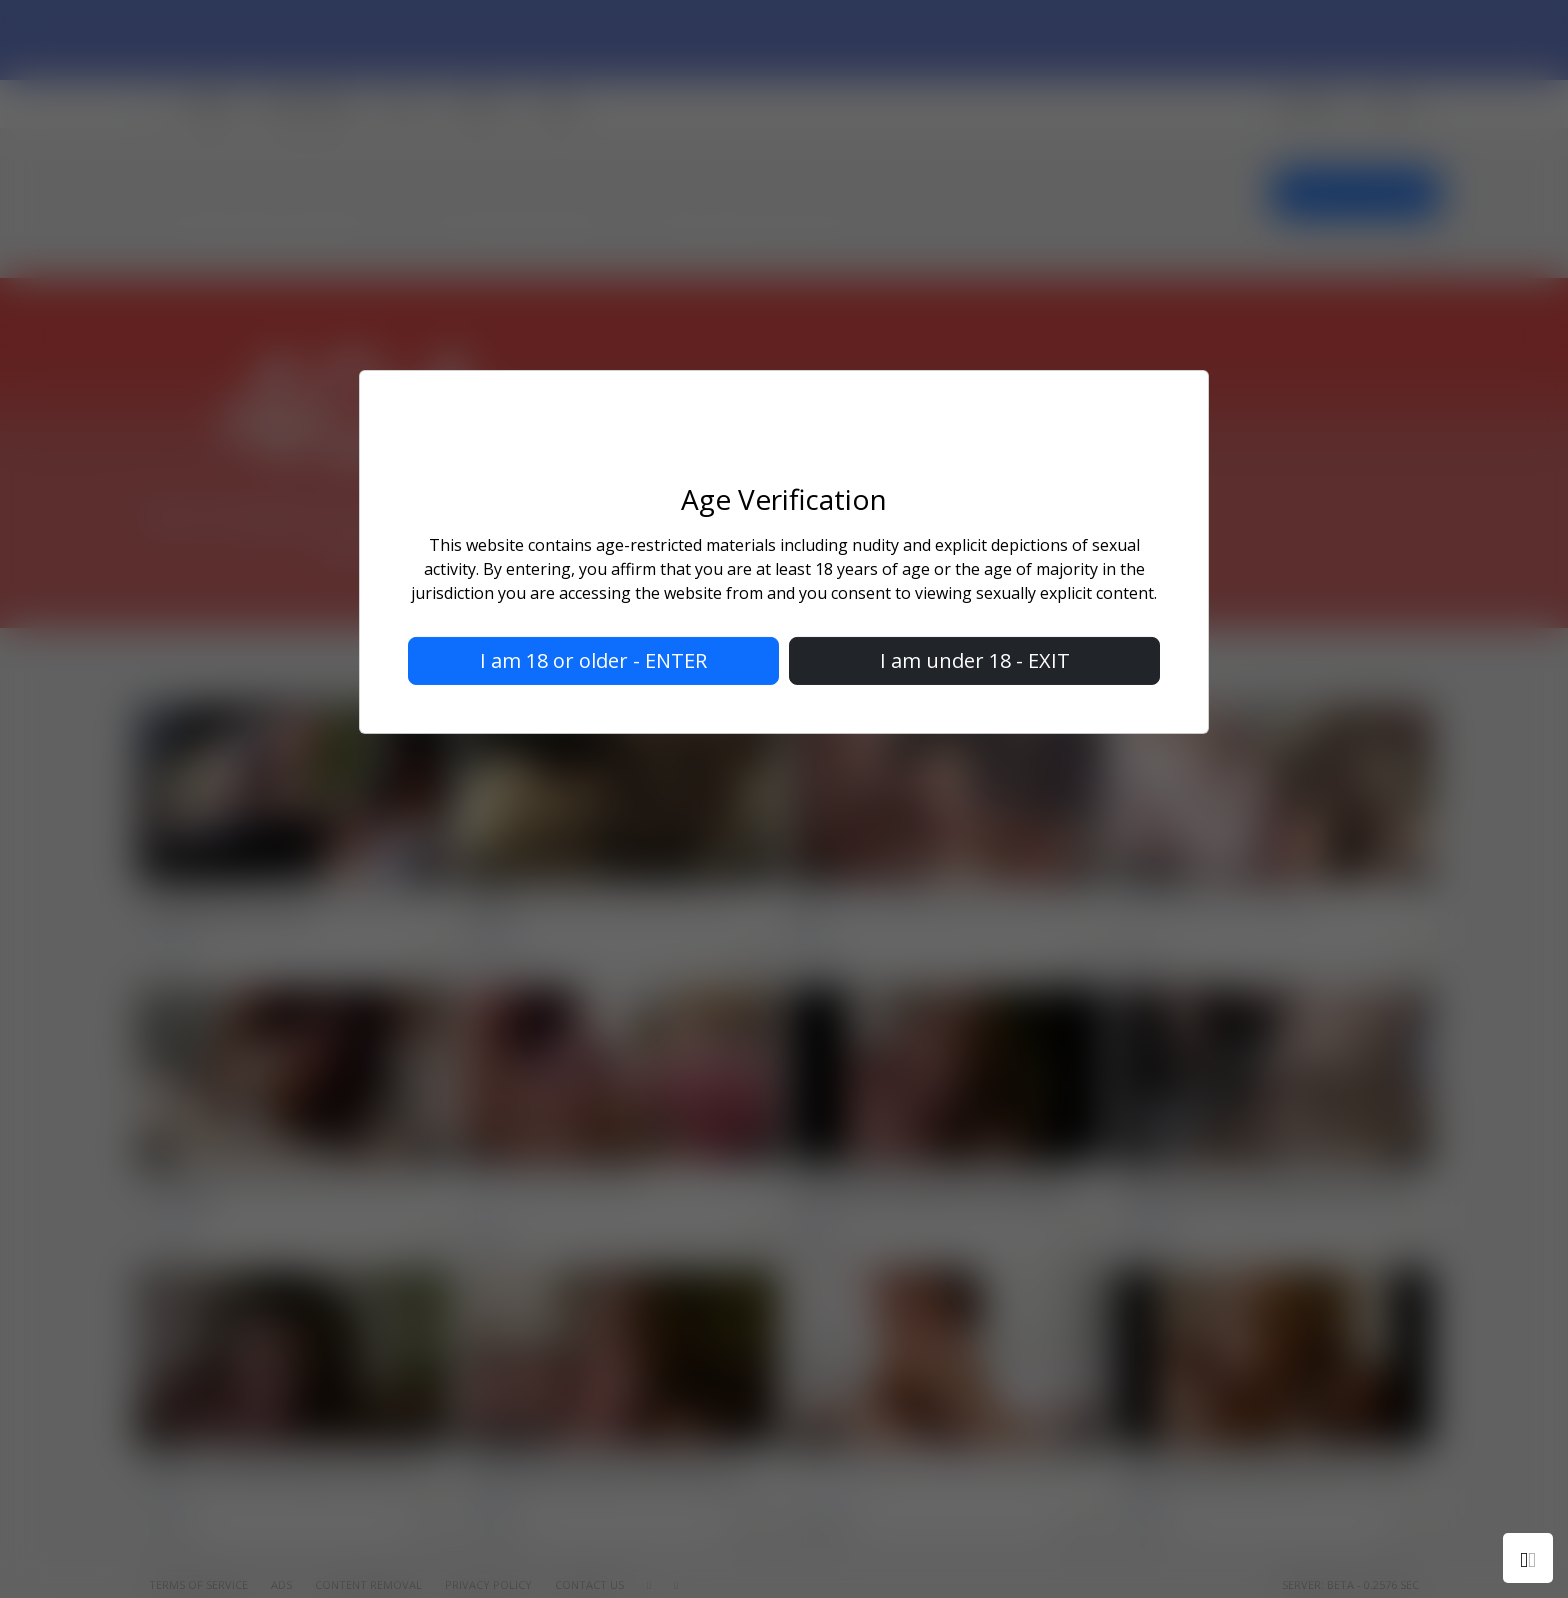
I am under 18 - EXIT (975, 660)
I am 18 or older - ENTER (593, 660)
